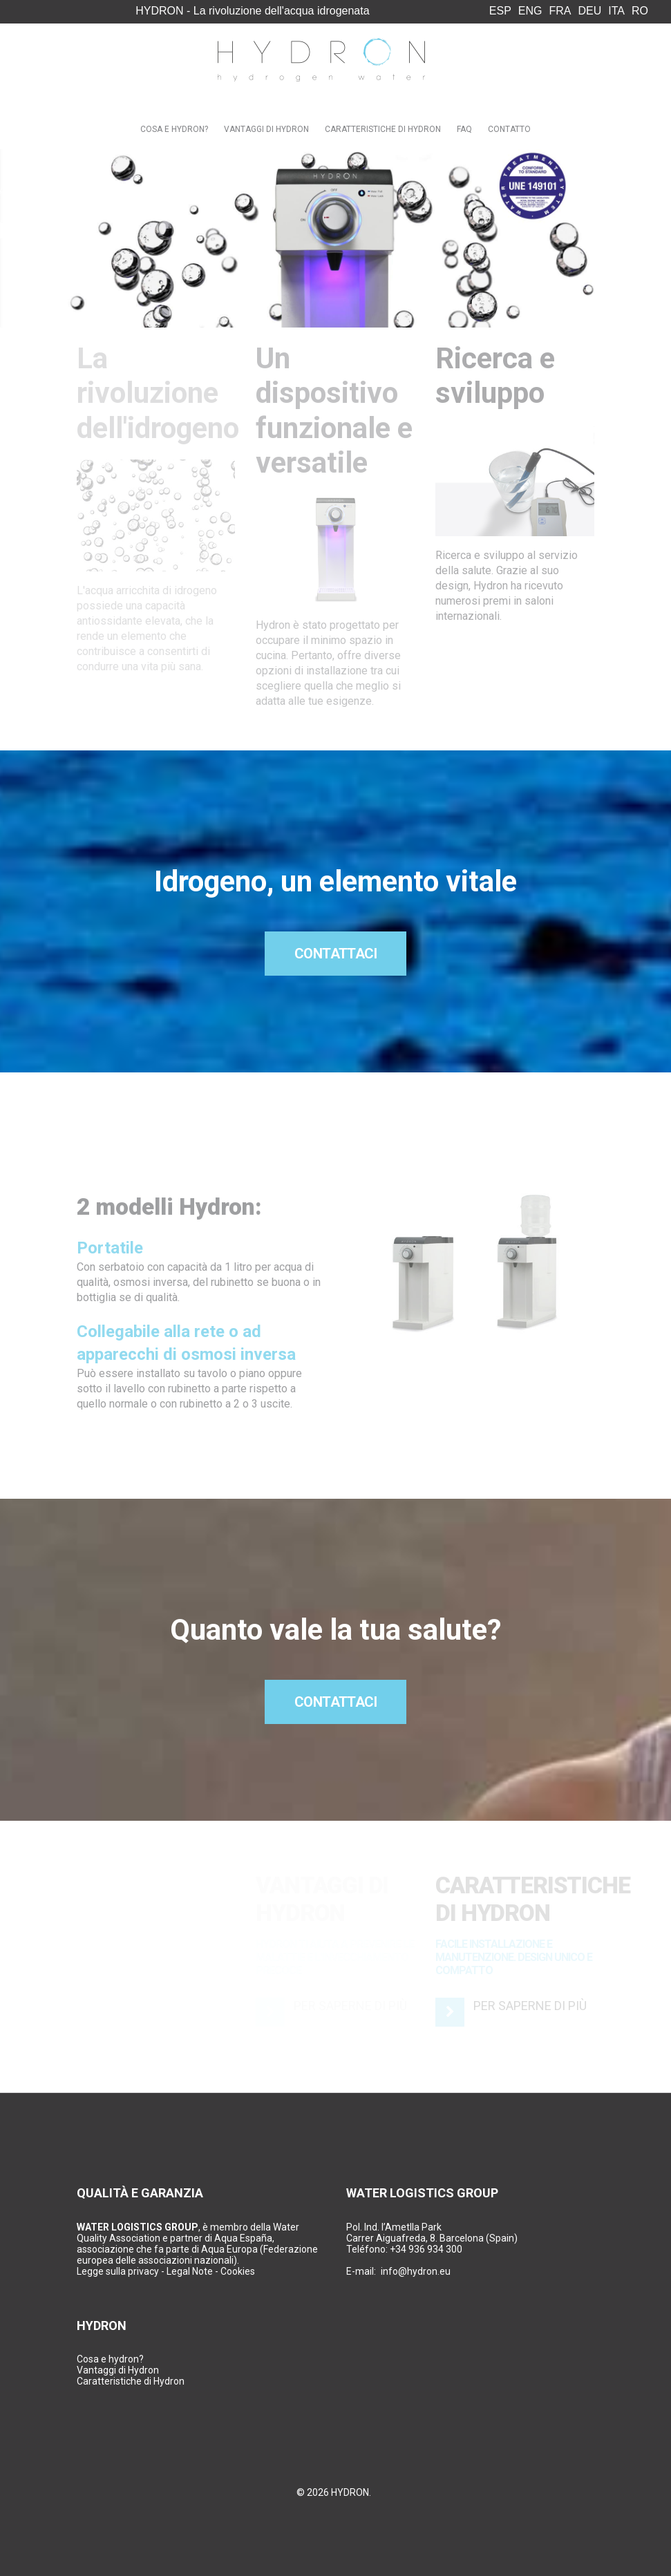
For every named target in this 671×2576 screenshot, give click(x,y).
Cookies (237, 2271)
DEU (590, 11)
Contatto (509, 129)
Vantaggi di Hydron (266, 129)
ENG (530, 11)
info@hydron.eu (416, 2271)
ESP (500, 11)
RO (640, 11)
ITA (616, 11)
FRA (560, 11)
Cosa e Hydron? (174, 129)
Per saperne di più (530, 2005)
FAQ (464, 129)
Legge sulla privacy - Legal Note (145, 2271)
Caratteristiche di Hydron (383, 129)
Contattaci (335, 953)
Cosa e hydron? (110, 2359)
